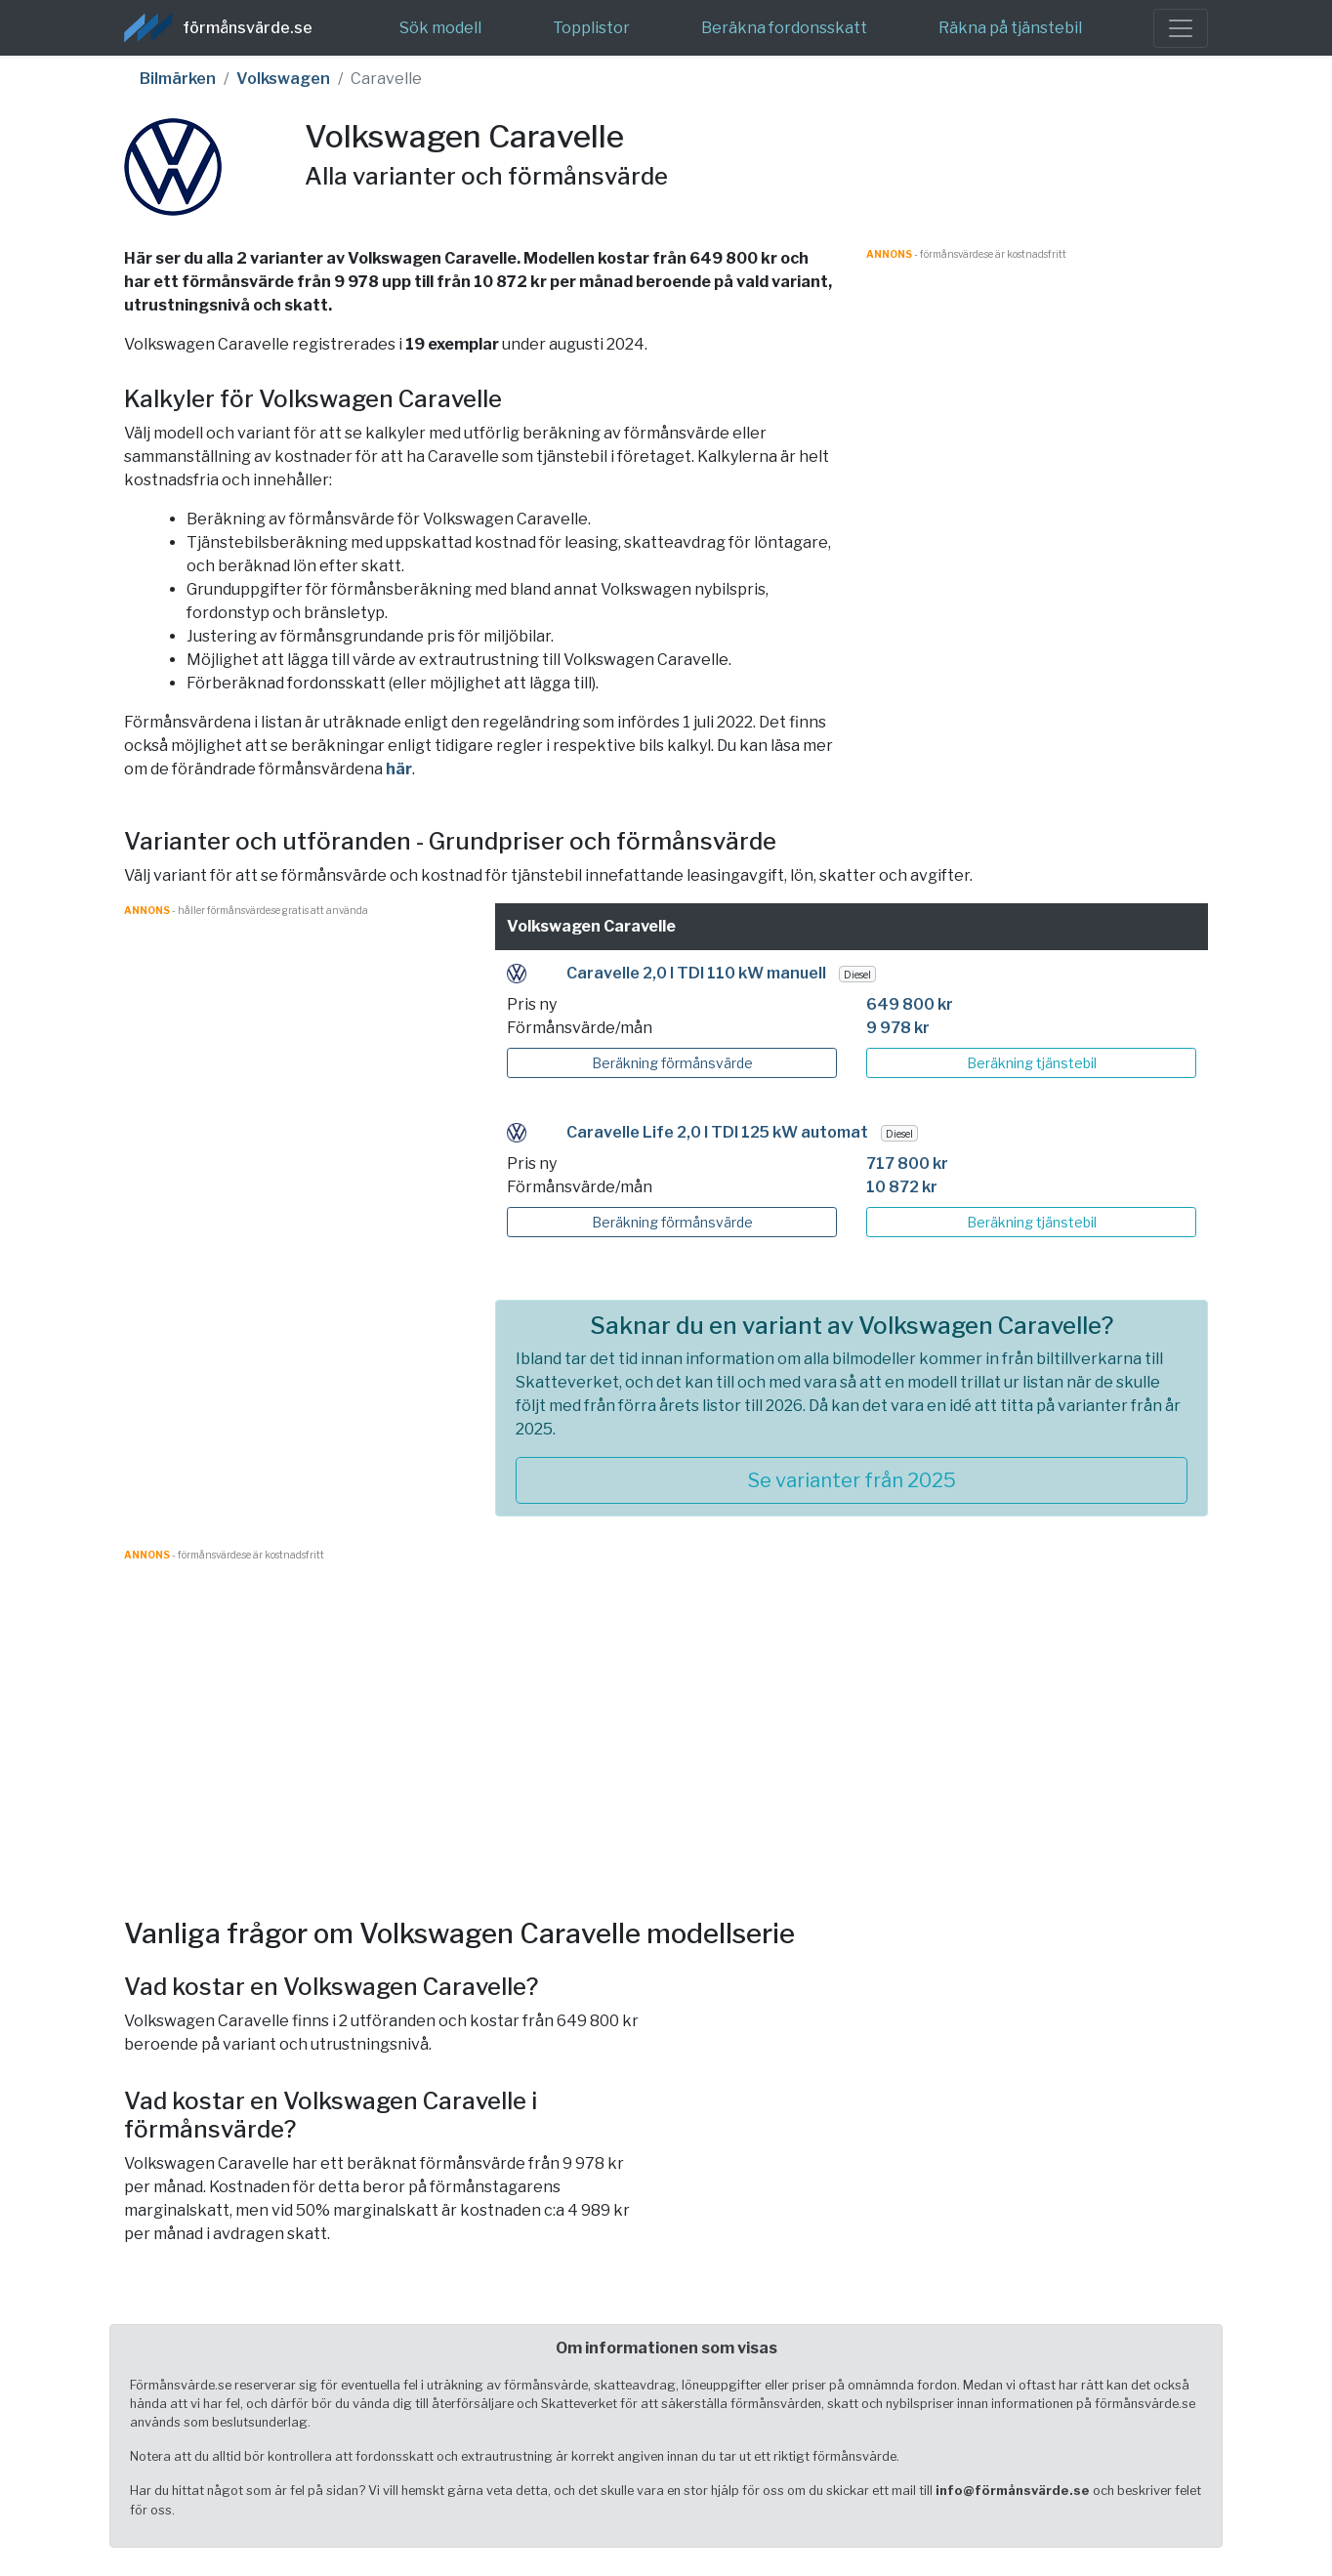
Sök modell (440, 28)
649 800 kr (909, 1004)
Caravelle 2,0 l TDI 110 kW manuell (696, 973)
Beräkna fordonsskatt (784, 28)
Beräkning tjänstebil (1032, 1063)
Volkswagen (283, 78)
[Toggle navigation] (1180, 28)
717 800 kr (907, 1163)
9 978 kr (898, 1027)
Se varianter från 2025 (852, 1480)
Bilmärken (178, 78)
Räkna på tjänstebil (1010, 28)
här (399, 769)
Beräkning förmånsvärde (672, 1063)
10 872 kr (901, 1187)
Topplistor (591, 28)
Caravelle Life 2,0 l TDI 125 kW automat (717, 1132)
